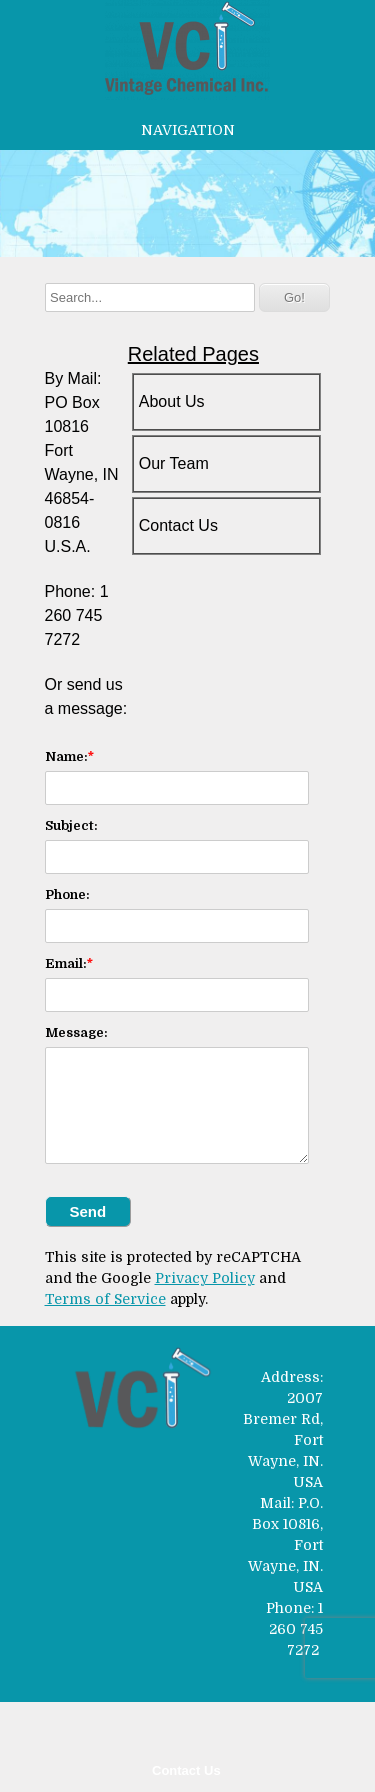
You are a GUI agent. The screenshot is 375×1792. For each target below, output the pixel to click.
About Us (172, 401)
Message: (76, 1032)
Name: (66, 756)
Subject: (71, 825)
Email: (66, 963)
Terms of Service (105, 1299)
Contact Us (186, 1770)
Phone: (67, 894)
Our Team (174, 463)
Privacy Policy (205, 1278)
